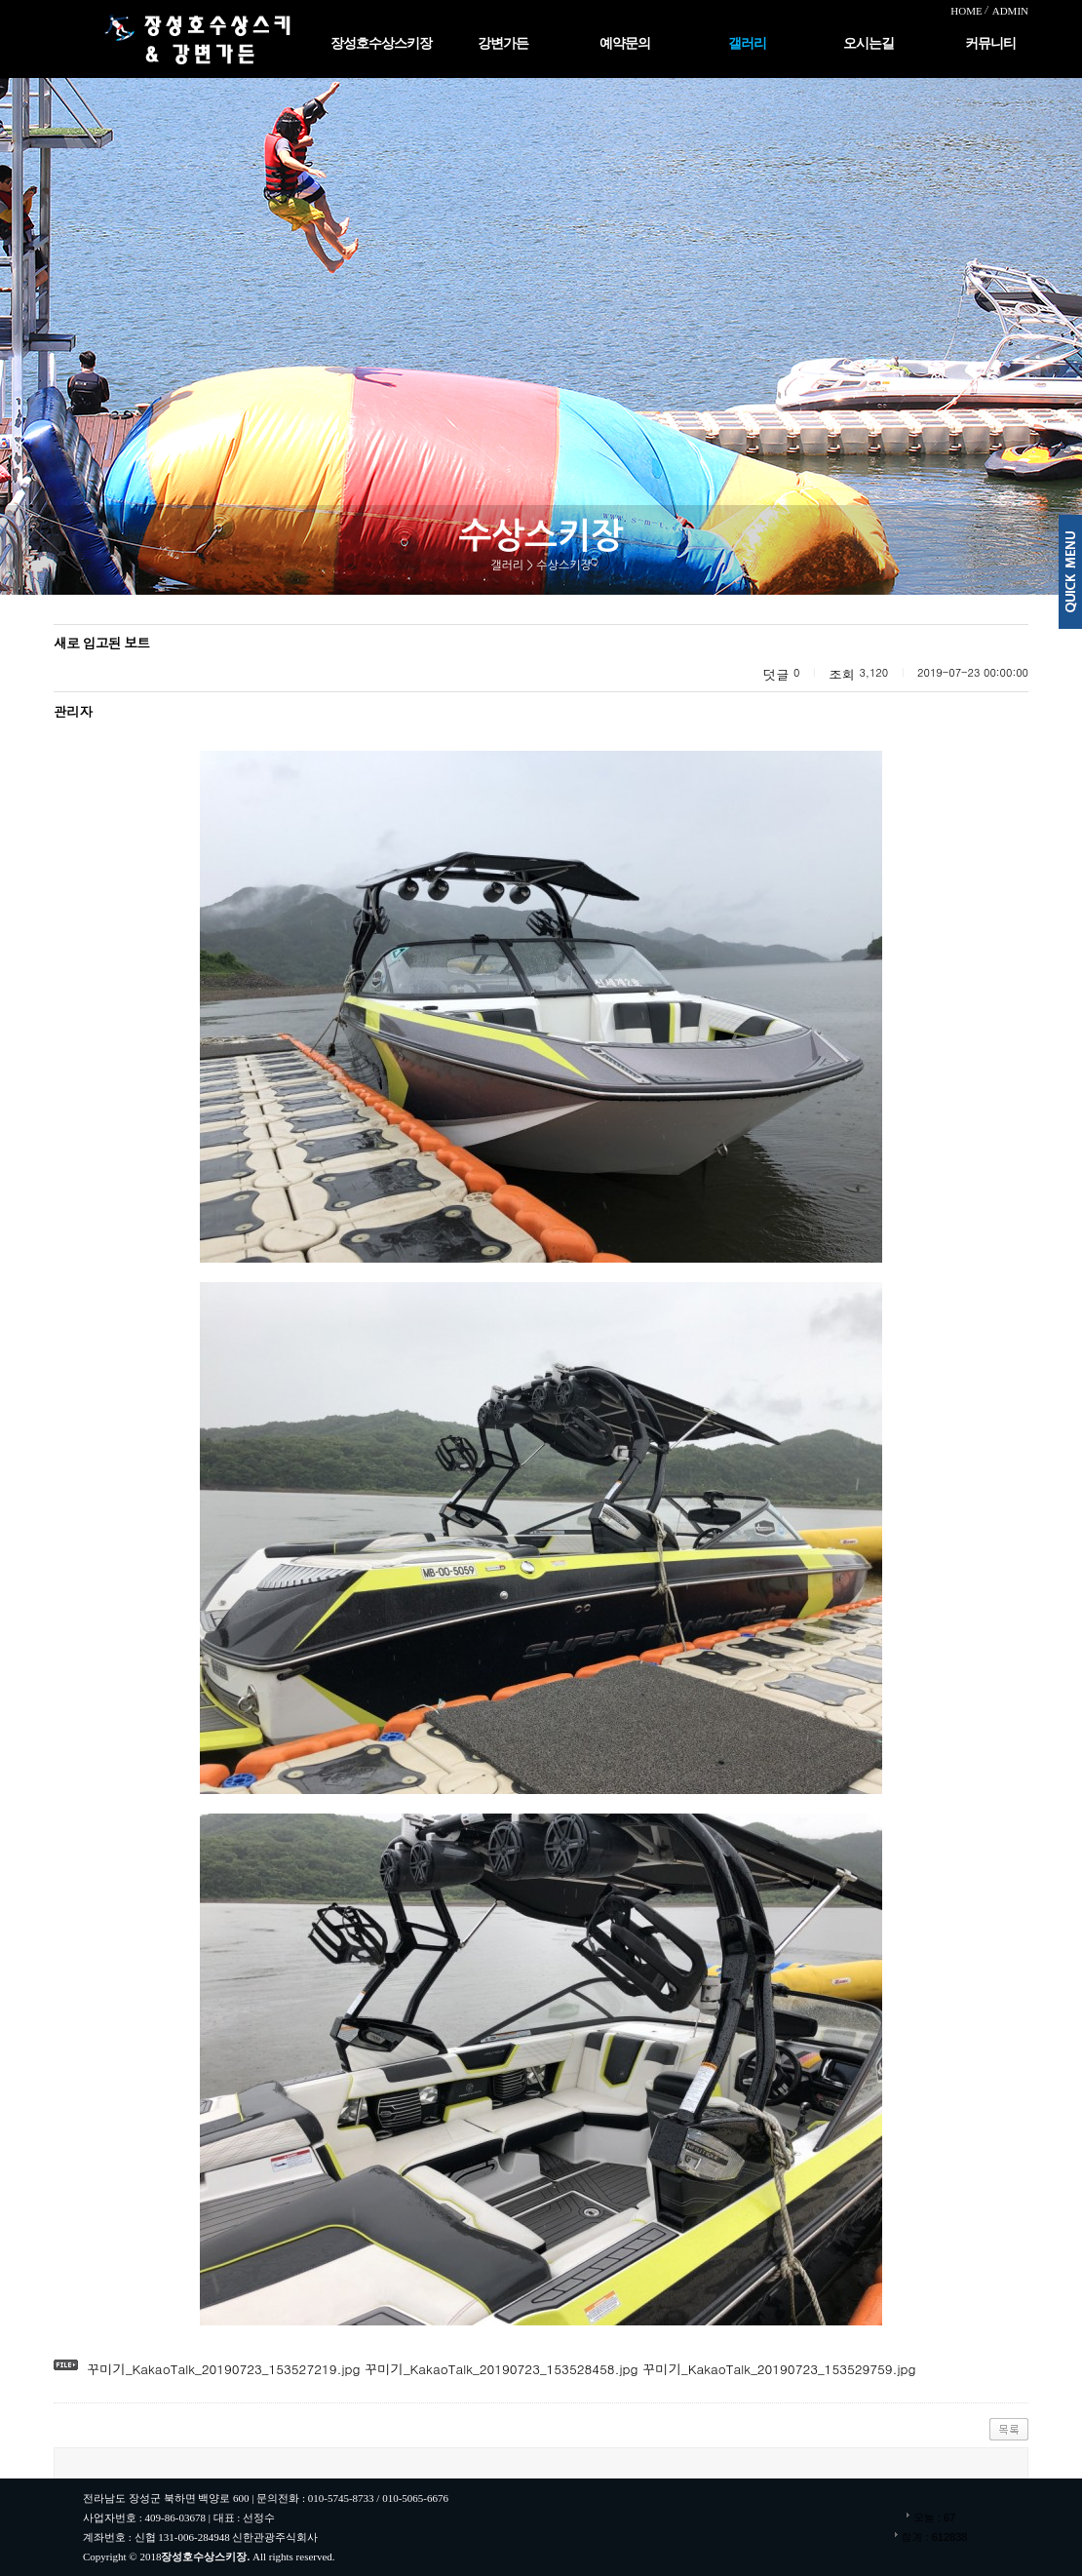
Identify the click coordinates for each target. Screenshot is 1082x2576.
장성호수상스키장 (381, 43)
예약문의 (624, 43)
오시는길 (868, 43)
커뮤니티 (990, 43)
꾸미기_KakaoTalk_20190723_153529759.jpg (777, 2369)
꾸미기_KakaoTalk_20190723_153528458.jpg (499, 2369)
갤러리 (747, 43)
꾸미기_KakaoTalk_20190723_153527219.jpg (224, 2369)
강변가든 (503, 43)
